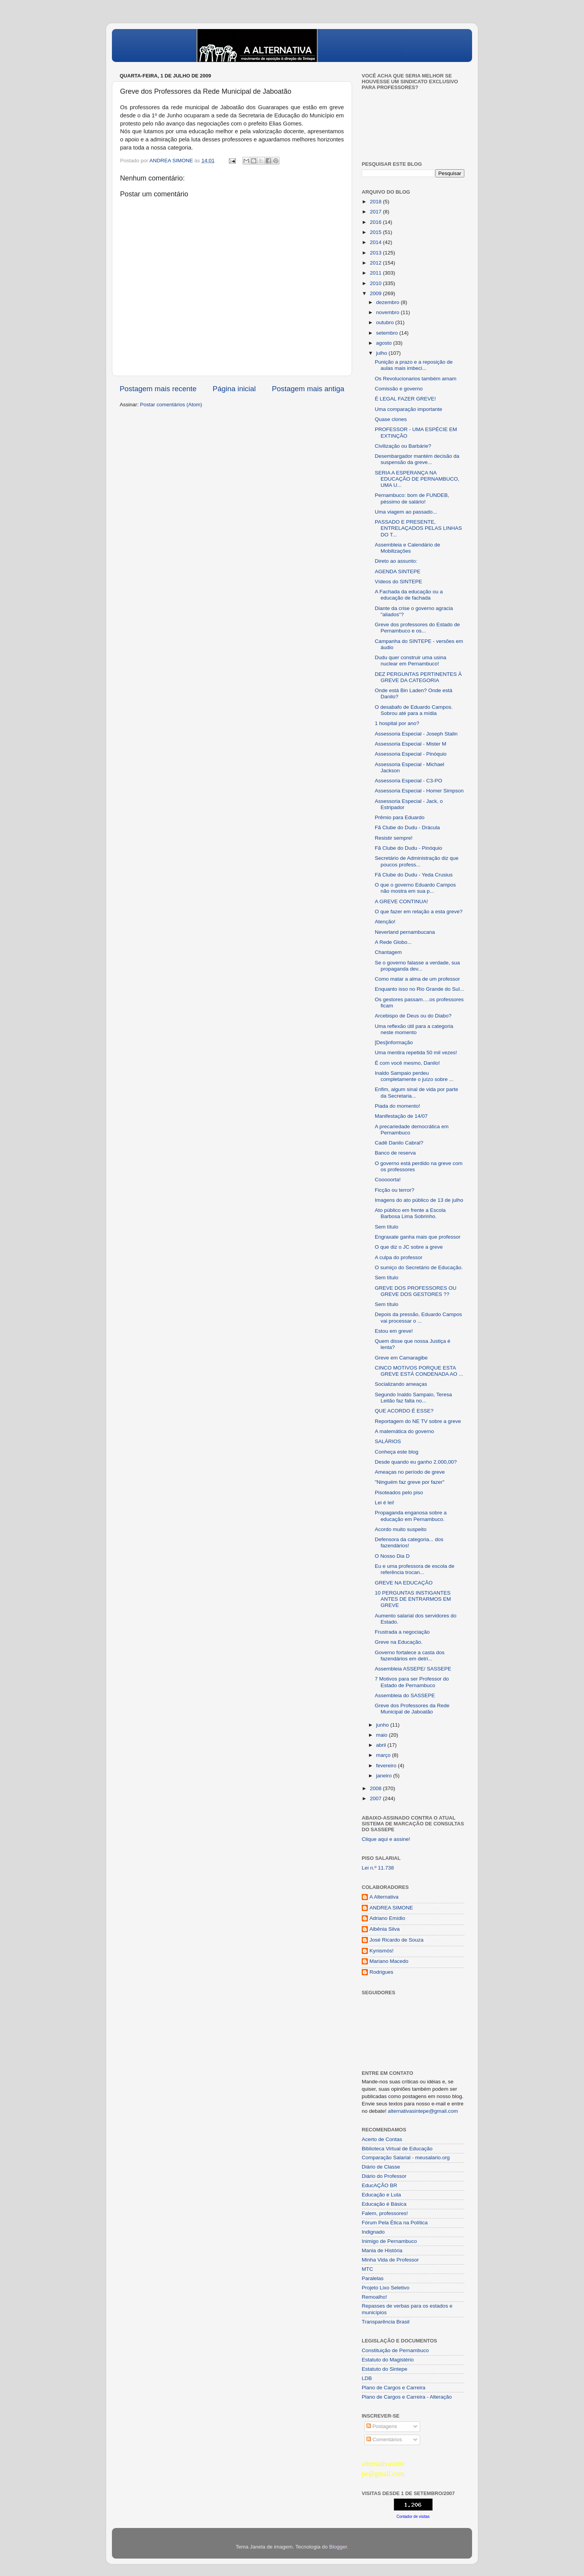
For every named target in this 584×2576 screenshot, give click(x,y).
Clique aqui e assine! (386, 1839)
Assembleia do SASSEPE (405, 1695)
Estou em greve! (394, 1331)
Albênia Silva (384, 1929)
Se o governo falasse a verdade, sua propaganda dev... (417, 966)
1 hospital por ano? (397, 723)
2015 (376, 232)
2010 (376, 283)
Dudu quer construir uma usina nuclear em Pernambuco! (411, 661)
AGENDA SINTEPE (398, 571)
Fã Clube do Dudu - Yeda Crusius (414, 875)
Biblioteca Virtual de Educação (397, 2149)
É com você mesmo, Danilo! (407, 1063)
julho (382, 353)
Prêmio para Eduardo (399, 817)
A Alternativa (383, 1897)
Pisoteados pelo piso (399, 1492)
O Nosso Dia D (392, 1556)
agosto (384, 343)
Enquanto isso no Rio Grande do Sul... (419, 989)
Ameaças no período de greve (410, 1472)
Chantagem (388, 952)
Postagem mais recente (158, 389)
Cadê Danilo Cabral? (399, 1143)
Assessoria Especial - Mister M (411, 744)
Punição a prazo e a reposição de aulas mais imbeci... (414, 365)
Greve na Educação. (399, 1642)
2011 (376, 273)
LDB (367, 2378)
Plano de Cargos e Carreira (393, 2387)
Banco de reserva (395, 1153)
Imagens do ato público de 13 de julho (419, 1200)
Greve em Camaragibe (401, 1358)
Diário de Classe (381, 2167)
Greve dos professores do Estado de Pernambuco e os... (417, 628)
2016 (376, 222)
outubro (385, 322)
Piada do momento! (397, 1106)
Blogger (338, 2547)
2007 (376, 1798)
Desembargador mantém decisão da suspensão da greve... (417, 459)
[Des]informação (394, 1042)
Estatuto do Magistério (388, 2360)
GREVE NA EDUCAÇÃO (404, 1583)
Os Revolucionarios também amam (416, 379)
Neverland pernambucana (405, 932)
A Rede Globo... (393, 942)
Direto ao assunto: (396, 561)
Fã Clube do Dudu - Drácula (407, 827)
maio (382, 1735)
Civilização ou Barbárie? (403, 446)
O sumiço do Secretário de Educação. (419, 1267)
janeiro (384, 1776)
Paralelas (372, 2278)
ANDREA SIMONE (391, 1908)
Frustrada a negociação (402, 1632)
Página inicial (234, 389)
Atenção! (385, 922)
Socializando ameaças (401, 1384)
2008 (376, 1788)
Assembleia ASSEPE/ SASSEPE (413, 1669)
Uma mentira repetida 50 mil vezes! (416, 1052)
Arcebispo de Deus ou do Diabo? (413, 1016)
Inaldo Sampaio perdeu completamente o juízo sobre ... (414, 1076)
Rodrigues (381, 1972)
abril (381, 1745)
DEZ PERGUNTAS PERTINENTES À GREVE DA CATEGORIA (418, 677)
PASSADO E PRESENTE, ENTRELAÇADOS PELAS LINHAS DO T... (418, 528)
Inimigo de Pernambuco (389, 2241)
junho (383, 1725)
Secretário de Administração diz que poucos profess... (417, 861)
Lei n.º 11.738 (378, 1868)
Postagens (381, 2426)
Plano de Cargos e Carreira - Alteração (407, 2397)
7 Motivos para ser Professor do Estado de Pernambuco (412, 1682)
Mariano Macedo (389, 1961)
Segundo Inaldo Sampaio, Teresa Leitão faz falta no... (413, 1398)
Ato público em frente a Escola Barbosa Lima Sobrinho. (410, 1213)
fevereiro (387, 1765)
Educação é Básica (384, 2204)
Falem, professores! (385, 2213)
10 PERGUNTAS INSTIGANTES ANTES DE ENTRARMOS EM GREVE (413, 1599)
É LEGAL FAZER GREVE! (405, 399)
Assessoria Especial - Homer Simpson (419, 791)
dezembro (388, 302)
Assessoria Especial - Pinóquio (411, 754)
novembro (388, 312)
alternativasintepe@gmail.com (423, 2111)
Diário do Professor (384, 2176)
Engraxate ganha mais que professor (417, 1237)
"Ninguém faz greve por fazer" (410, 1482)
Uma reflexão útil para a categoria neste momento (414, 1029)
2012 (376, 263)
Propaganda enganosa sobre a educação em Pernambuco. (411, 1516)
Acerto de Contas (382, 2139)
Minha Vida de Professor (390, 2260)
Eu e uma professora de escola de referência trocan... (415, 1569)
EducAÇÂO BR (379, 2185)
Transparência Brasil (385, 2322)
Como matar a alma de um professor (417, 979)
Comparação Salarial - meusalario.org (406, 2157)
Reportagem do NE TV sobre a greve (418, 1421)
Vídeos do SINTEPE (398, 581)
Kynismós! (381, 1951)
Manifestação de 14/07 (401, 1116)
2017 (376, 212)
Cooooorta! (388, 1179)
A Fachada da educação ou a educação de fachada (409, 595)
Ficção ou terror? (394, 1190)
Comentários (384, 2439)
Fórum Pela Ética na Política (395, 2222)
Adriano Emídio (387, 1918)
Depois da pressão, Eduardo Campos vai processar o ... (418, 1317)
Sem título (386, 1227)
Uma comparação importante (408, 409)
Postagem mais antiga (308, 389)
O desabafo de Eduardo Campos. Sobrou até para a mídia (414, 710)
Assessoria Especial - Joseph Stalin (416, 734)
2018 (376, 201)
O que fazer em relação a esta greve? (419, 911)
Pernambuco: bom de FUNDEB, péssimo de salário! (412, 498)
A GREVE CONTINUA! (401, 901)
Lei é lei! (384, 1502)
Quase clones (391, 419)
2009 (376, 293)
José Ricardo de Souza (396, 1940)
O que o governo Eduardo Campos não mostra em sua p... (415, 888)
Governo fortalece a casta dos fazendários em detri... (410, 1656)
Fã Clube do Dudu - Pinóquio (408, 848)
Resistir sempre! (394, 838)
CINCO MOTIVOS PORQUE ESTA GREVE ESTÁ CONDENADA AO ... (419, 1371)
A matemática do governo (404, 1431)
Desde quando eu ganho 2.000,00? (416, 1462)
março (384, 1755)
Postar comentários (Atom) (171, 404)
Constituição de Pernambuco (395, 2350)
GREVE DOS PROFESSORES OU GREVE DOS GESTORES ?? (416, 1291)
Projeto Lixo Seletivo (385, 2288)
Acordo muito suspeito (401, 1529)
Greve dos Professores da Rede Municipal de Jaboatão (412, 1709)
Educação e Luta (381, 2195)
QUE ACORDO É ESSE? (404, 1411)
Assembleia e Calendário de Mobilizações (407, 548)
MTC (367, 2269)
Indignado (373, 2232)
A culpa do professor (399, 1257)
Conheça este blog (397, 1452)
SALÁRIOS (388, 1441)
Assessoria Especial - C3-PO (408, 781)
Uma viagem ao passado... (406, 512)
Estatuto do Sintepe (384, 2369)
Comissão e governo (399, 389)
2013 (376, 253)
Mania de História (382, 2250)
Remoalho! (374, 2297)
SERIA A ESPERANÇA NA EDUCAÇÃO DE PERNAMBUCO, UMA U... (417, 479)
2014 (376, 242)
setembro (387, 333)
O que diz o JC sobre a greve (409, 1247)
